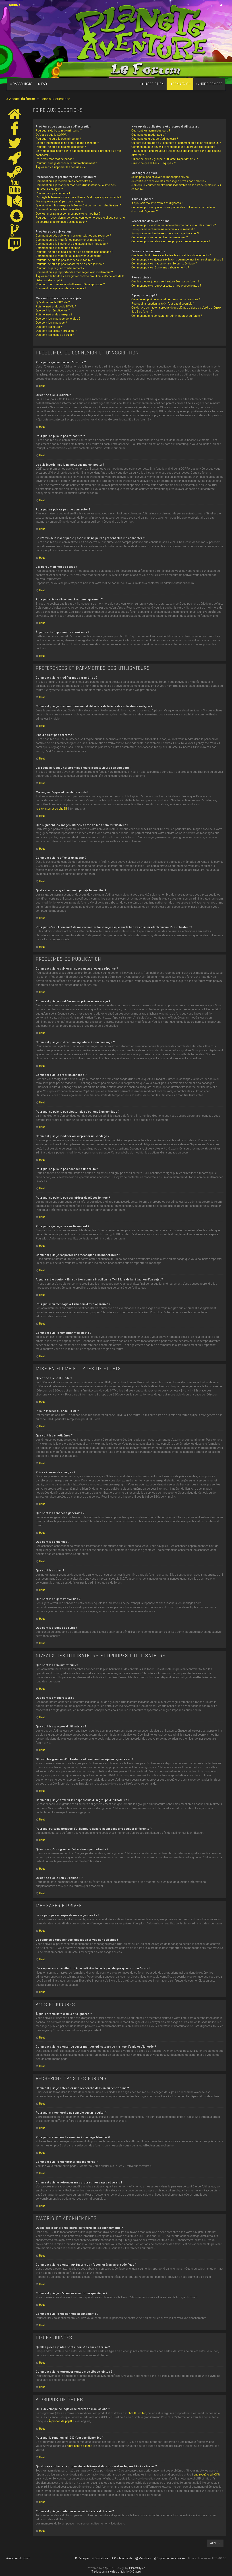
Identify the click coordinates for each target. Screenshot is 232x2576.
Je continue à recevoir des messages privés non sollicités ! (169, 181)
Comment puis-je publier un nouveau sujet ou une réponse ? (73, 235)
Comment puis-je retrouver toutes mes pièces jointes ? (166, 285)
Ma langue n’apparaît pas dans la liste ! (60, 201)
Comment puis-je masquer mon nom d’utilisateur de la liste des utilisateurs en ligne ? (76, 187)
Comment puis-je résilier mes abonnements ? (160, 267)
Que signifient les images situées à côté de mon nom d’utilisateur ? (78, 205)
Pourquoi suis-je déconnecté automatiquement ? (66, 163)
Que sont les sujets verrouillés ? (56, 330)
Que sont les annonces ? (51, 322)
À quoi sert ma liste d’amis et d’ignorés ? (157, 203)
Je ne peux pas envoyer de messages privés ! (160, 177)
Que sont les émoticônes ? (53, 310)
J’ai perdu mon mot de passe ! (55, 159)
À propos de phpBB (61, 2421)
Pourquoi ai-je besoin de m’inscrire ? (59, 130)
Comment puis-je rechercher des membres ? (159, 237)
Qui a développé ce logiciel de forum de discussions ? (165, 299)
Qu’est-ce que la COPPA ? (52, 134)
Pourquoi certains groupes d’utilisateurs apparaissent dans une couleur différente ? (176, 153)
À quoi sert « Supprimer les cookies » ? (60, 167)
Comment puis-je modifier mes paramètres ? (64, 181)
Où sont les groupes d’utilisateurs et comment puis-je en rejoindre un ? (176, 143)
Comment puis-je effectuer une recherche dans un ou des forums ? (173, 225)
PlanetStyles (137, 2568)
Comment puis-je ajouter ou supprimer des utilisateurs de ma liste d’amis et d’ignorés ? (173, 209)
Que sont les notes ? (49, 327)
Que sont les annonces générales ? (58, 318)
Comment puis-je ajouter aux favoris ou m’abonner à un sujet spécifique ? (177, 259)
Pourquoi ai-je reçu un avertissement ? (60, 268)
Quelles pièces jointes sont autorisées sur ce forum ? (165, 281)
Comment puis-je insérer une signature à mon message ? (72, 243)
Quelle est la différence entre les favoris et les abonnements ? (171, 255)
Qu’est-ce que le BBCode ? (53, 302)
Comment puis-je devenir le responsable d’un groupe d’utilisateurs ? (174, 147)
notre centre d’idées (79, 2446)
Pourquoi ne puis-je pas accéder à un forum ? (64, 260)
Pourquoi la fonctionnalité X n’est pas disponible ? (163, 303)
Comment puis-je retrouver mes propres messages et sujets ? (170, 241)
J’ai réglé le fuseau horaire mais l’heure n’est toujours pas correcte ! (78, 197)
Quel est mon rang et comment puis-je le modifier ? (68, 213)
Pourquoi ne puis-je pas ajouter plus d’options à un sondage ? (74, 252)
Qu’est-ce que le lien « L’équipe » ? (153, 163)
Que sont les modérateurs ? (149, 134)
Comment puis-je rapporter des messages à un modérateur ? (74, 272)
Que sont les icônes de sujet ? (55, 334)
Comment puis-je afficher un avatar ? (58, 209)
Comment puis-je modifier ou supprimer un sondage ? (69, 256)
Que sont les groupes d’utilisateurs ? (154, 138)
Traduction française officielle (110, 2571)
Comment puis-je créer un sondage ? (59, 248)
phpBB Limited (137, 2413)
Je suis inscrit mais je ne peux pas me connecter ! (67, 143)
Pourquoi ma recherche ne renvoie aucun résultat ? (163, 229)
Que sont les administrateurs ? (150, 130)
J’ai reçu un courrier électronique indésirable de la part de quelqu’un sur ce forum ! (176, 187)
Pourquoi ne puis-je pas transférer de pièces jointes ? (70, 264)
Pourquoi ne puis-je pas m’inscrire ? (58, 138)
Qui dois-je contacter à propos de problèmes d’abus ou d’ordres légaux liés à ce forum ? (176, 309)
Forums (15, 5)
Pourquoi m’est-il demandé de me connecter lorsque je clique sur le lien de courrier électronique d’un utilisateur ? (81, 219)
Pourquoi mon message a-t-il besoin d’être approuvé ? (70, 284)
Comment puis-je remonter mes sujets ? (61, 288)
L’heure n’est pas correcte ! (53, 193)
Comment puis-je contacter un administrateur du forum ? (166, 315)
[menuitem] (42, 84)
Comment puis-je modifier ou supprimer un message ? (70, 239)
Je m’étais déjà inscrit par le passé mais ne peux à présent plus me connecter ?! (78, 153)
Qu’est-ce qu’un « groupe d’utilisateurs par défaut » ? (164, 159)
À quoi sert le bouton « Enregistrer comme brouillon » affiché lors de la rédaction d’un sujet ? (80, 278)
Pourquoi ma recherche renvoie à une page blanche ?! (165, 233)
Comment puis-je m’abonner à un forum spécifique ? (164, 263)
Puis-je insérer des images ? (54, 314)
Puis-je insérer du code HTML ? (56, 306)
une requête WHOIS (206, 2474)
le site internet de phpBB (51, 808)
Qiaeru (136, 2571)
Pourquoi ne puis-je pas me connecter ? (61, 147)
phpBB (107, 2568)
